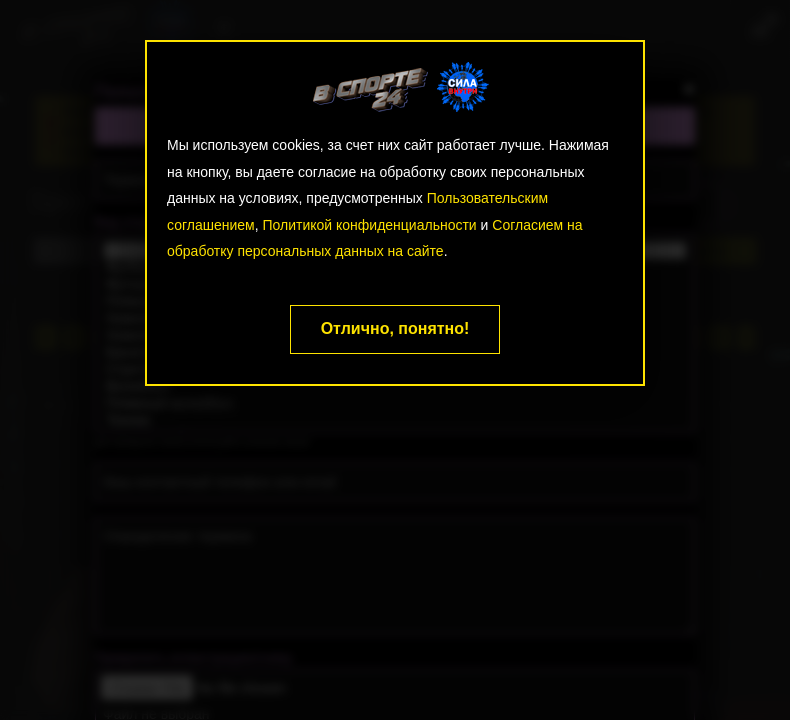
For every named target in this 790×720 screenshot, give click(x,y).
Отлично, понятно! (395, 328)
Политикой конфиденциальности (369, 225)
